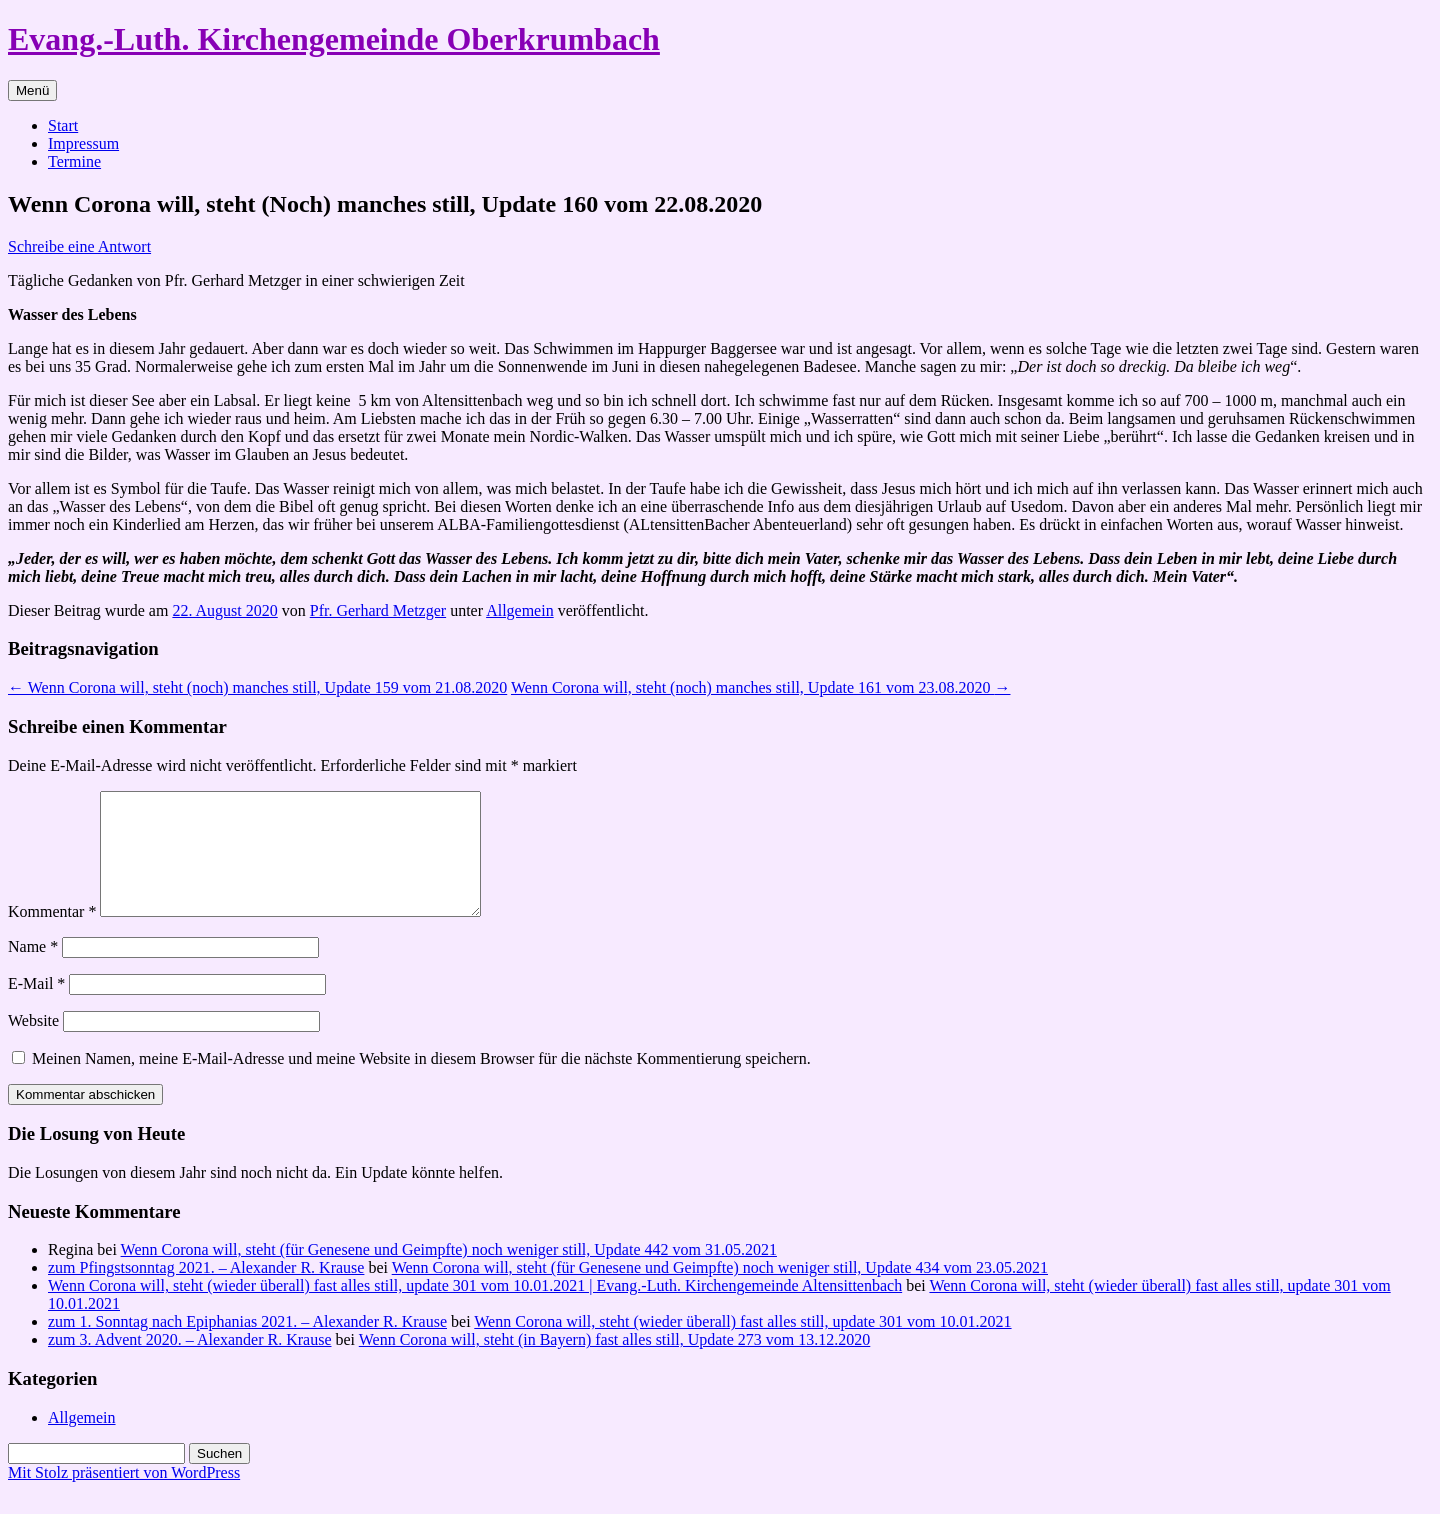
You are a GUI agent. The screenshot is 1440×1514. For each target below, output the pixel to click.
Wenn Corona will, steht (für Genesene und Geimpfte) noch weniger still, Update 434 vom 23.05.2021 (720, 1291)
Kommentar (52, 935)
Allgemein (520, 610)
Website (33, 1044)
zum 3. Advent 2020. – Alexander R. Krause (190, 1363)
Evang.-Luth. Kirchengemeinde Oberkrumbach (334, 39)
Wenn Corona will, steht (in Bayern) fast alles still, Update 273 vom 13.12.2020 (615, 1363)
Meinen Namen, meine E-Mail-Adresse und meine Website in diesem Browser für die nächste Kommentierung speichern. (421, 1082)
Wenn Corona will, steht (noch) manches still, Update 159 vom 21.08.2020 (257, 687)
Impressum (83, 143)
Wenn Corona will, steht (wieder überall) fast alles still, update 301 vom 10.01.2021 (742, 1345)
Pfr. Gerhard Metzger (378, 610)
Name (33, 970)
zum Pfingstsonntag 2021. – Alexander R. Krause (206, 1291)
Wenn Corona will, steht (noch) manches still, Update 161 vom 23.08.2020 (761, 687)
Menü (32, 90)
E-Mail (36, 1007)
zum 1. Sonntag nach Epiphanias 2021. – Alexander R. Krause (247, 1345)
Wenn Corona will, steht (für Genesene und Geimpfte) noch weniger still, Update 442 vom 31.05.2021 (449, 1273)
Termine (74, 161)
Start (63, 125)
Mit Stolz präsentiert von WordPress (124, 1496)
